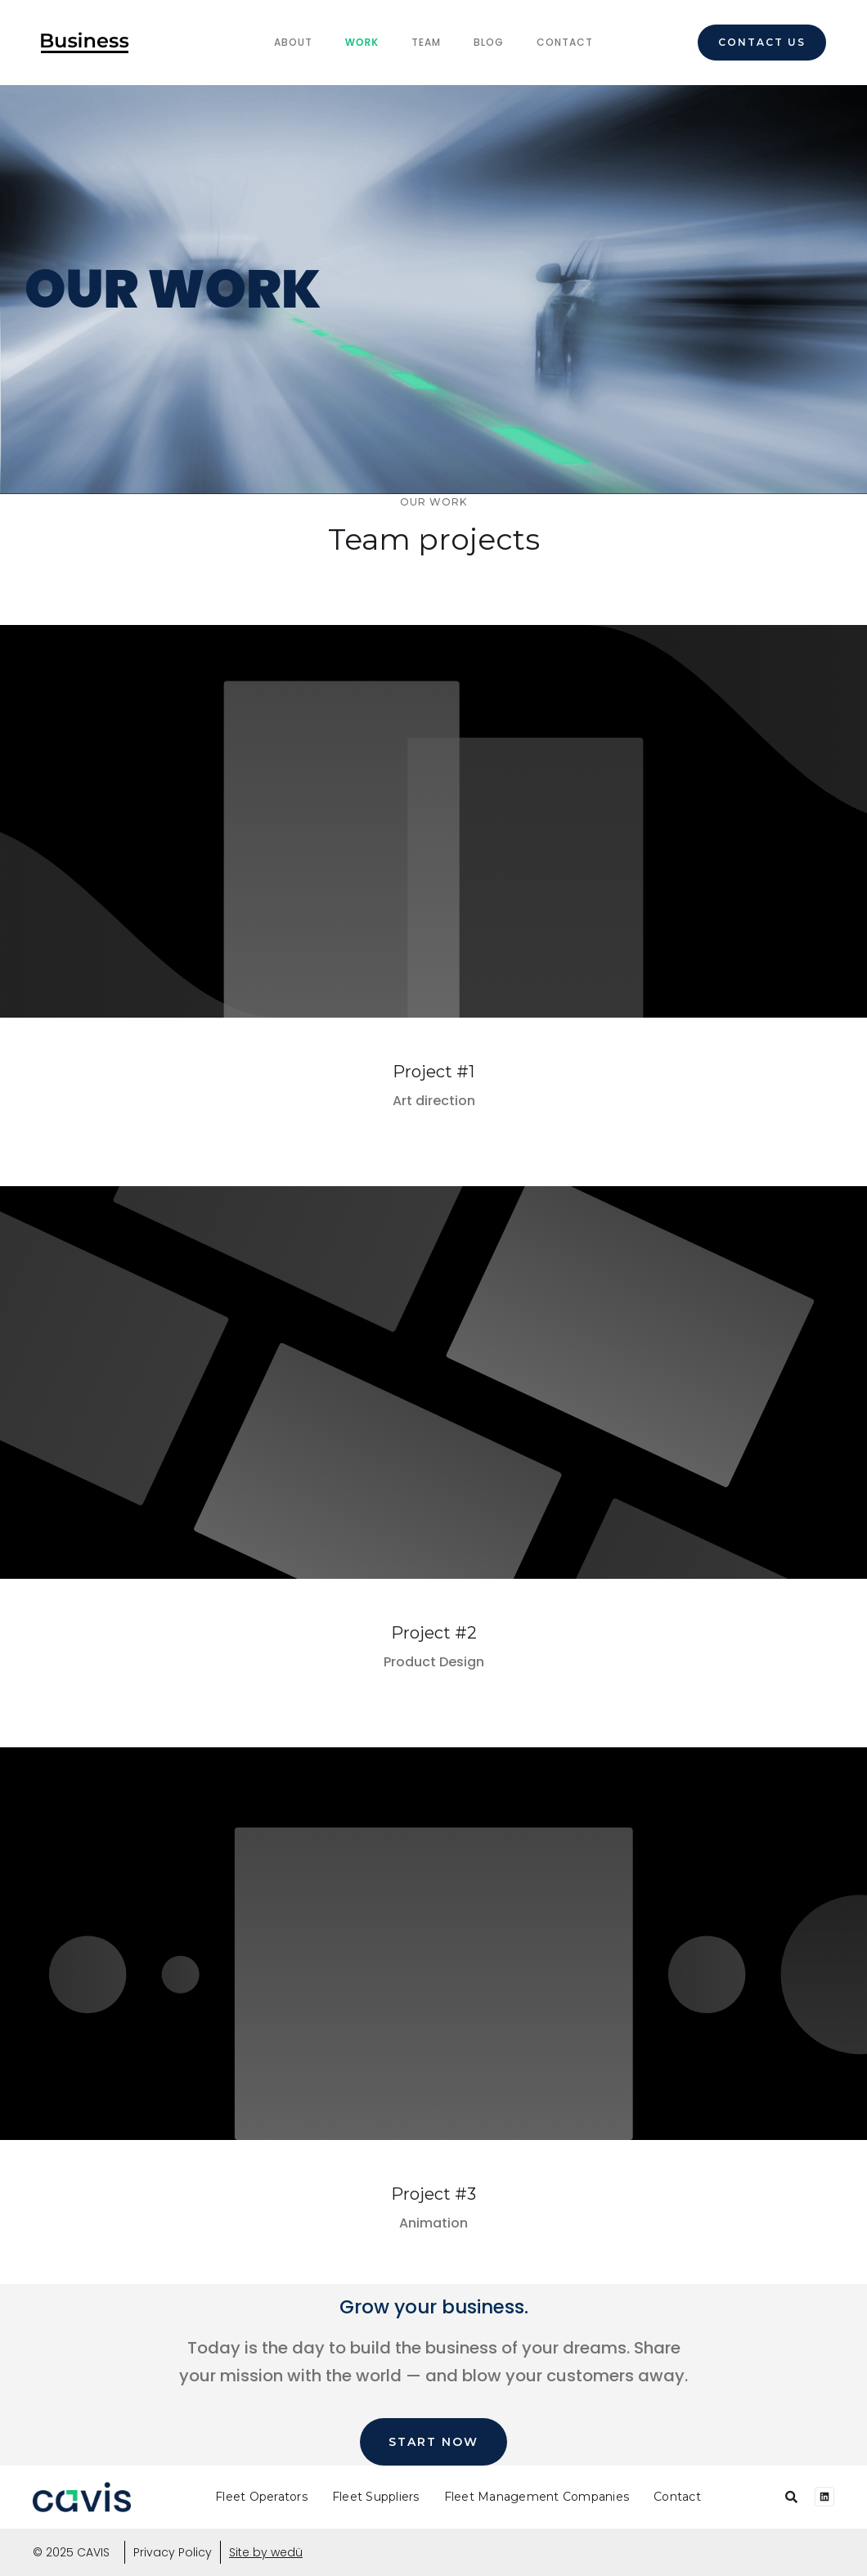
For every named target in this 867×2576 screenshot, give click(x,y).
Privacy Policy (172, 2552)
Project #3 (433, 2194)
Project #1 (433, 1071)
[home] (85, 42)
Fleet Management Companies (537, 2496)
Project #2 (434, 1633)
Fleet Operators (261, 2496)
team (426, 42)
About (293, 42)
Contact (565, 42)
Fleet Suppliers (376, 2496)
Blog (489, 42)
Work (362, 42)
